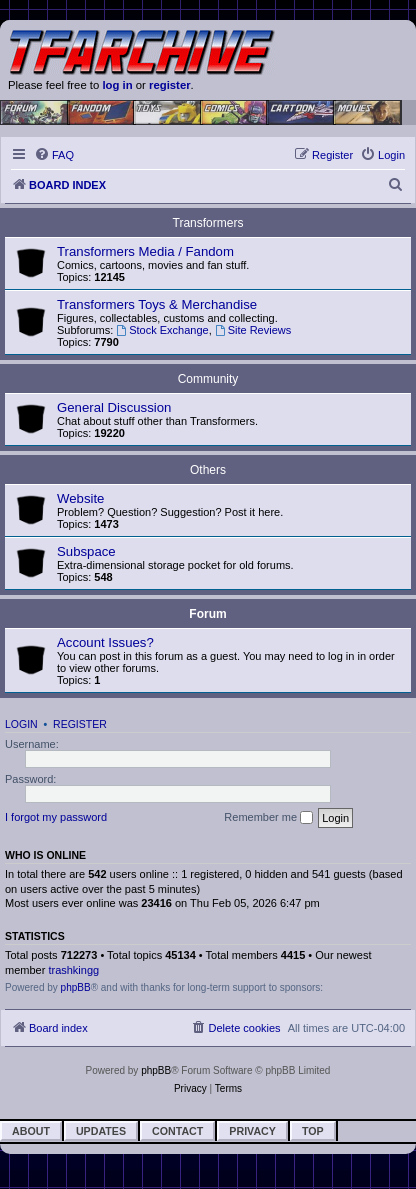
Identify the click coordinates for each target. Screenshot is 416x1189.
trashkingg (73, 970)
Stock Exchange (162, 330)
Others (208, 470)
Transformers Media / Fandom (145, 251)
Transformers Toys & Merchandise (157, 304)
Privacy (252, 1131)
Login (21, 724)
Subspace (86, 551)
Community (208, 379)
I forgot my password (56, 817)
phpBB (76, 987)
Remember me (268, 818)
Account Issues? (105, 642)
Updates (101, 1131)
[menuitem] (54, 155)
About (31, 1131)
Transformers (208, 223)
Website (80, 498)
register (170, 85)
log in (117, 85)
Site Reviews (253, 330)
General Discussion (114, 407)
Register (80, 724)
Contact (177, 1131)
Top (313, 1131)
